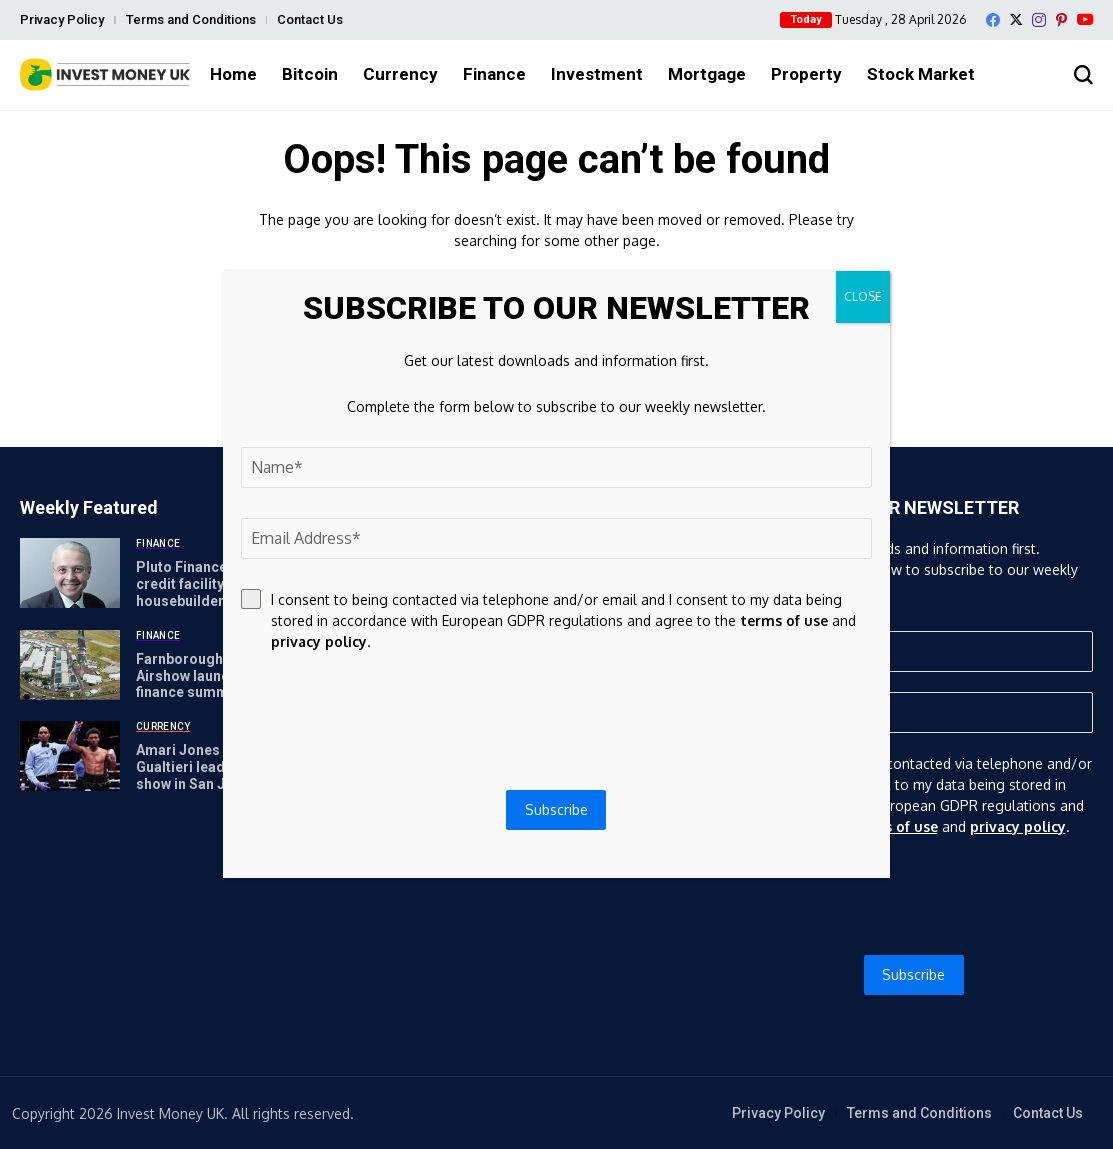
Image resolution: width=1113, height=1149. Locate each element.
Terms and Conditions (191, 19)
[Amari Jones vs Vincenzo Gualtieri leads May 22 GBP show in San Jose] (70, 756)
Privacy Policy (62, 19)
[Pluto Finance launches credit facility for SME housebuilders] (70, 573)
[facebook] (993, 20)
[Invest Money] (105, 74)
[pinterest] (1061, 20)
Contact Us (310, 19)
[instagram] (1039, 20)
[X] (1016, 19)
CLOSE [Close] (863, 296)
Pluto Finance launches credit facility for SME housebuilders (213, 584)
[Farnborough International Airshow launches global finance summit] (70, 665)
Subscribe (913, 974)
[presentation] (914, 896)
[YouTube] (1085, 19)
